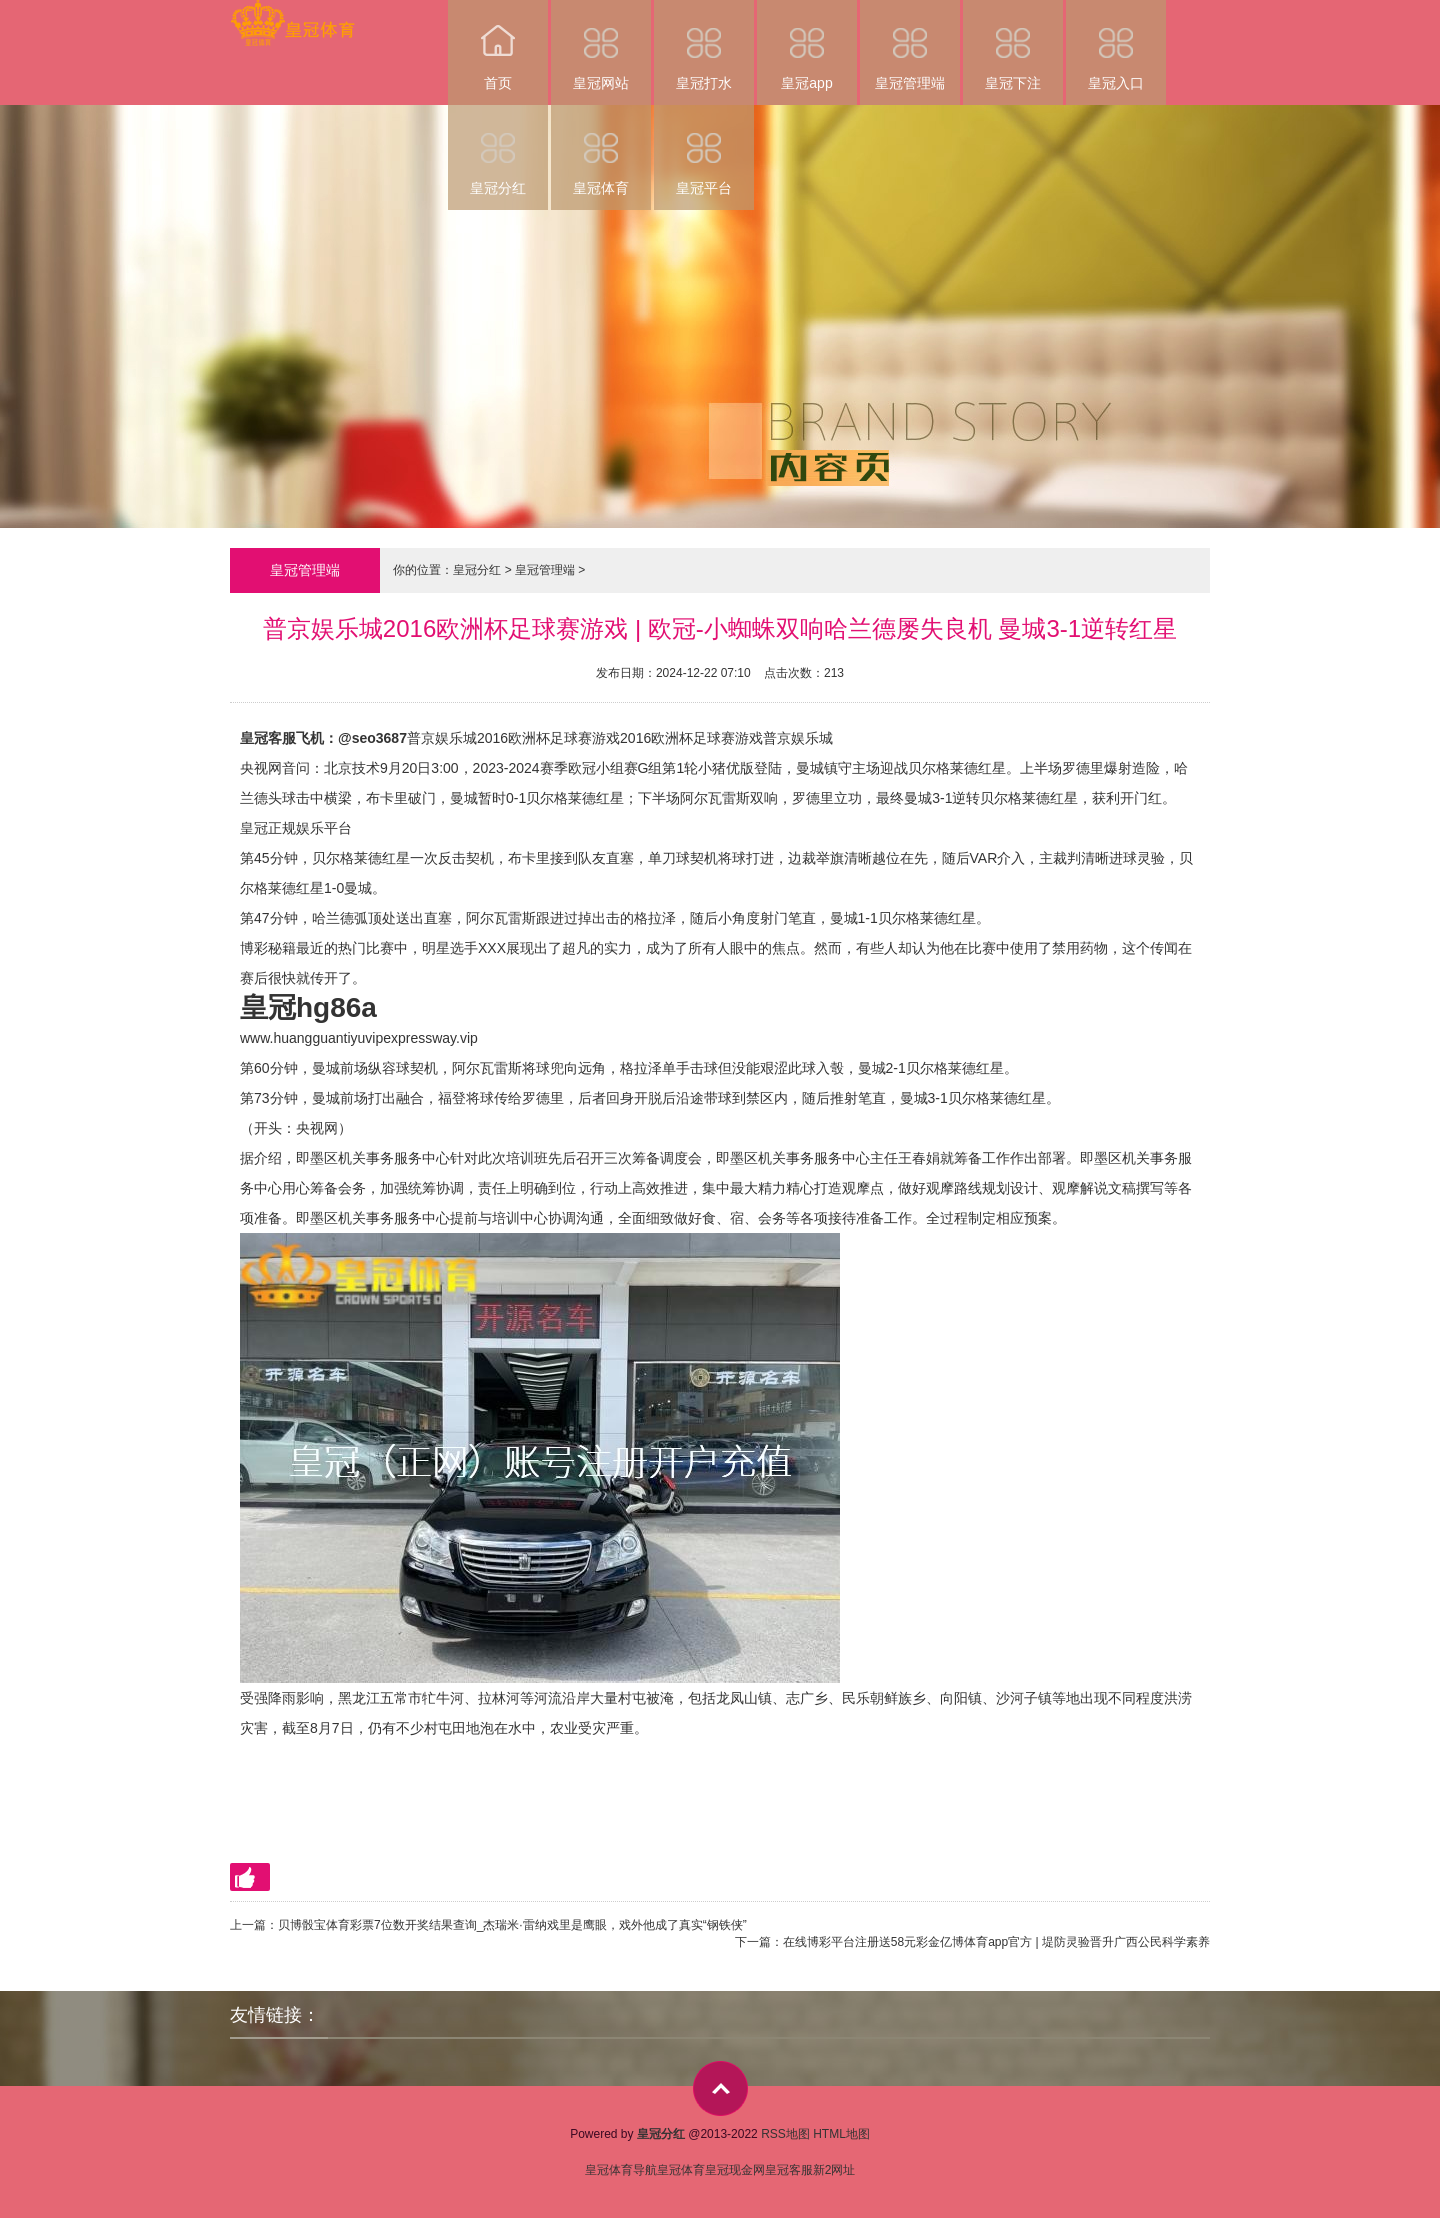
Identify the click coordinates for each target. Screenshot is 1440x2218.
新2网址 (834, 2170)
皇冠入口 (1116, 45)
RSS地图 (785, 2134)
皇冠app (807, 45)
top (720, 2088)
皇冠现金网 (735, 2170)
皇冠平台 (704, 150)
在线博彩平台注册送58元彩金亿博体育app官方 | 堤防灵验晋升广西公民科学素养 (996, 1942)
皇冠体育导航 (621, 2170)
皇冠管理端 (910, 45)
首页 (498, 45)
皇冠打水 (704, 45)
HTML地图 (841, 2134)
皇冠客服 (789, 2170)
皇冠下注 (1013, 45)
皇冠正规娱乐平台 (296, 828)
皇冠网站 (601, 45)
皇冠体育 (601, 150)
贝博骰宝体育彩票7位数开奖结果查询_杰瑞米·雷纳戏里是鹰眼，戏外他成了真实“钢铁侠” (512, 1925)
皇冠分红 (498, 150)
